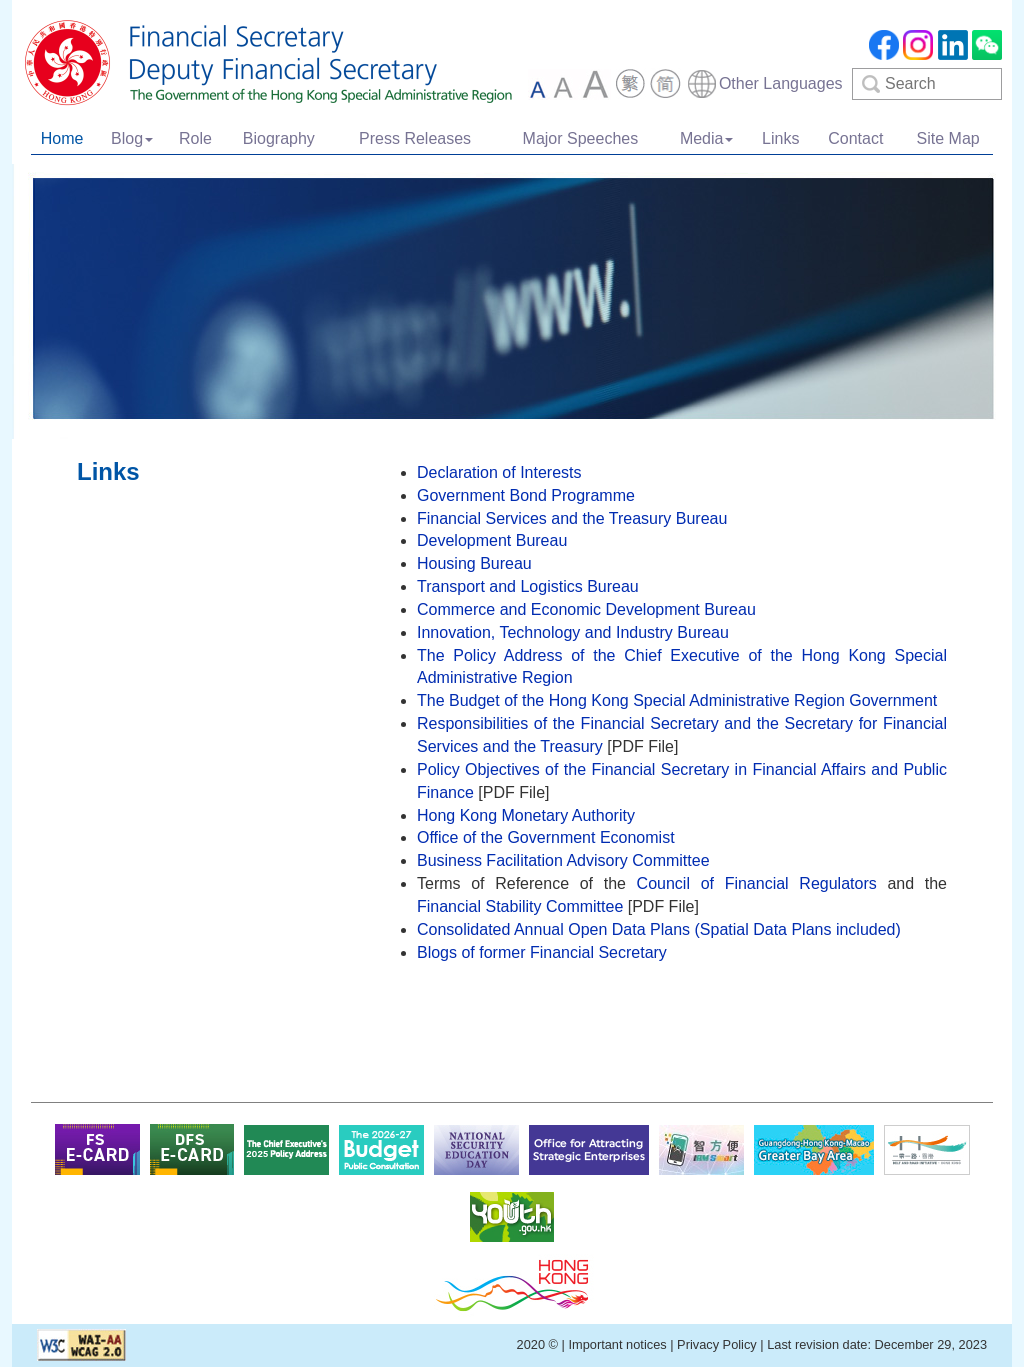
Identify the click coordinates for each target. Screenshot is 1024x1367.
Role (195, 138)
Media (707, 138)
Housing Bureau (474, 563)
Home (62, 138)
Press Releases (415, 138)
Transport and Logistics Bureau (528, 586)
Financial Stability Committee (520, 906)
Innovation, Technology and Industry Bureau (573, 632)
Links (780, 138)
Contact (855, 138)
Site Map (948, 138)
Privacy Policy (717, 1344)
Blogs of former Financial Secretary (542, 952)
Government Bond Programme (526, 495)
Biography (279, 138)
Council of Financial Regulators (757, 883)
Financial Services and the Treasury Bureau (572, 518)
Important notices (617, 1344)
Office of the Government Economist (546, 837)
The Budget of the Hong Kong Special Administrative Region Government (677, 700)
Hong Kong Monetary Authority (526, 815)
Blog (132, 138)
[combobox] (764, 84)
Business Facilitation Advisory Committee (563, 860)
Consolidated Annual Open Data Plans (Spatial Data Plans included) (659, 929)
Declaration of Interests (499, 472)
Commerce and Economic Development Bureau (586, 609)
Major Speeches (581, 138)
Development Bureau (492, 540)
